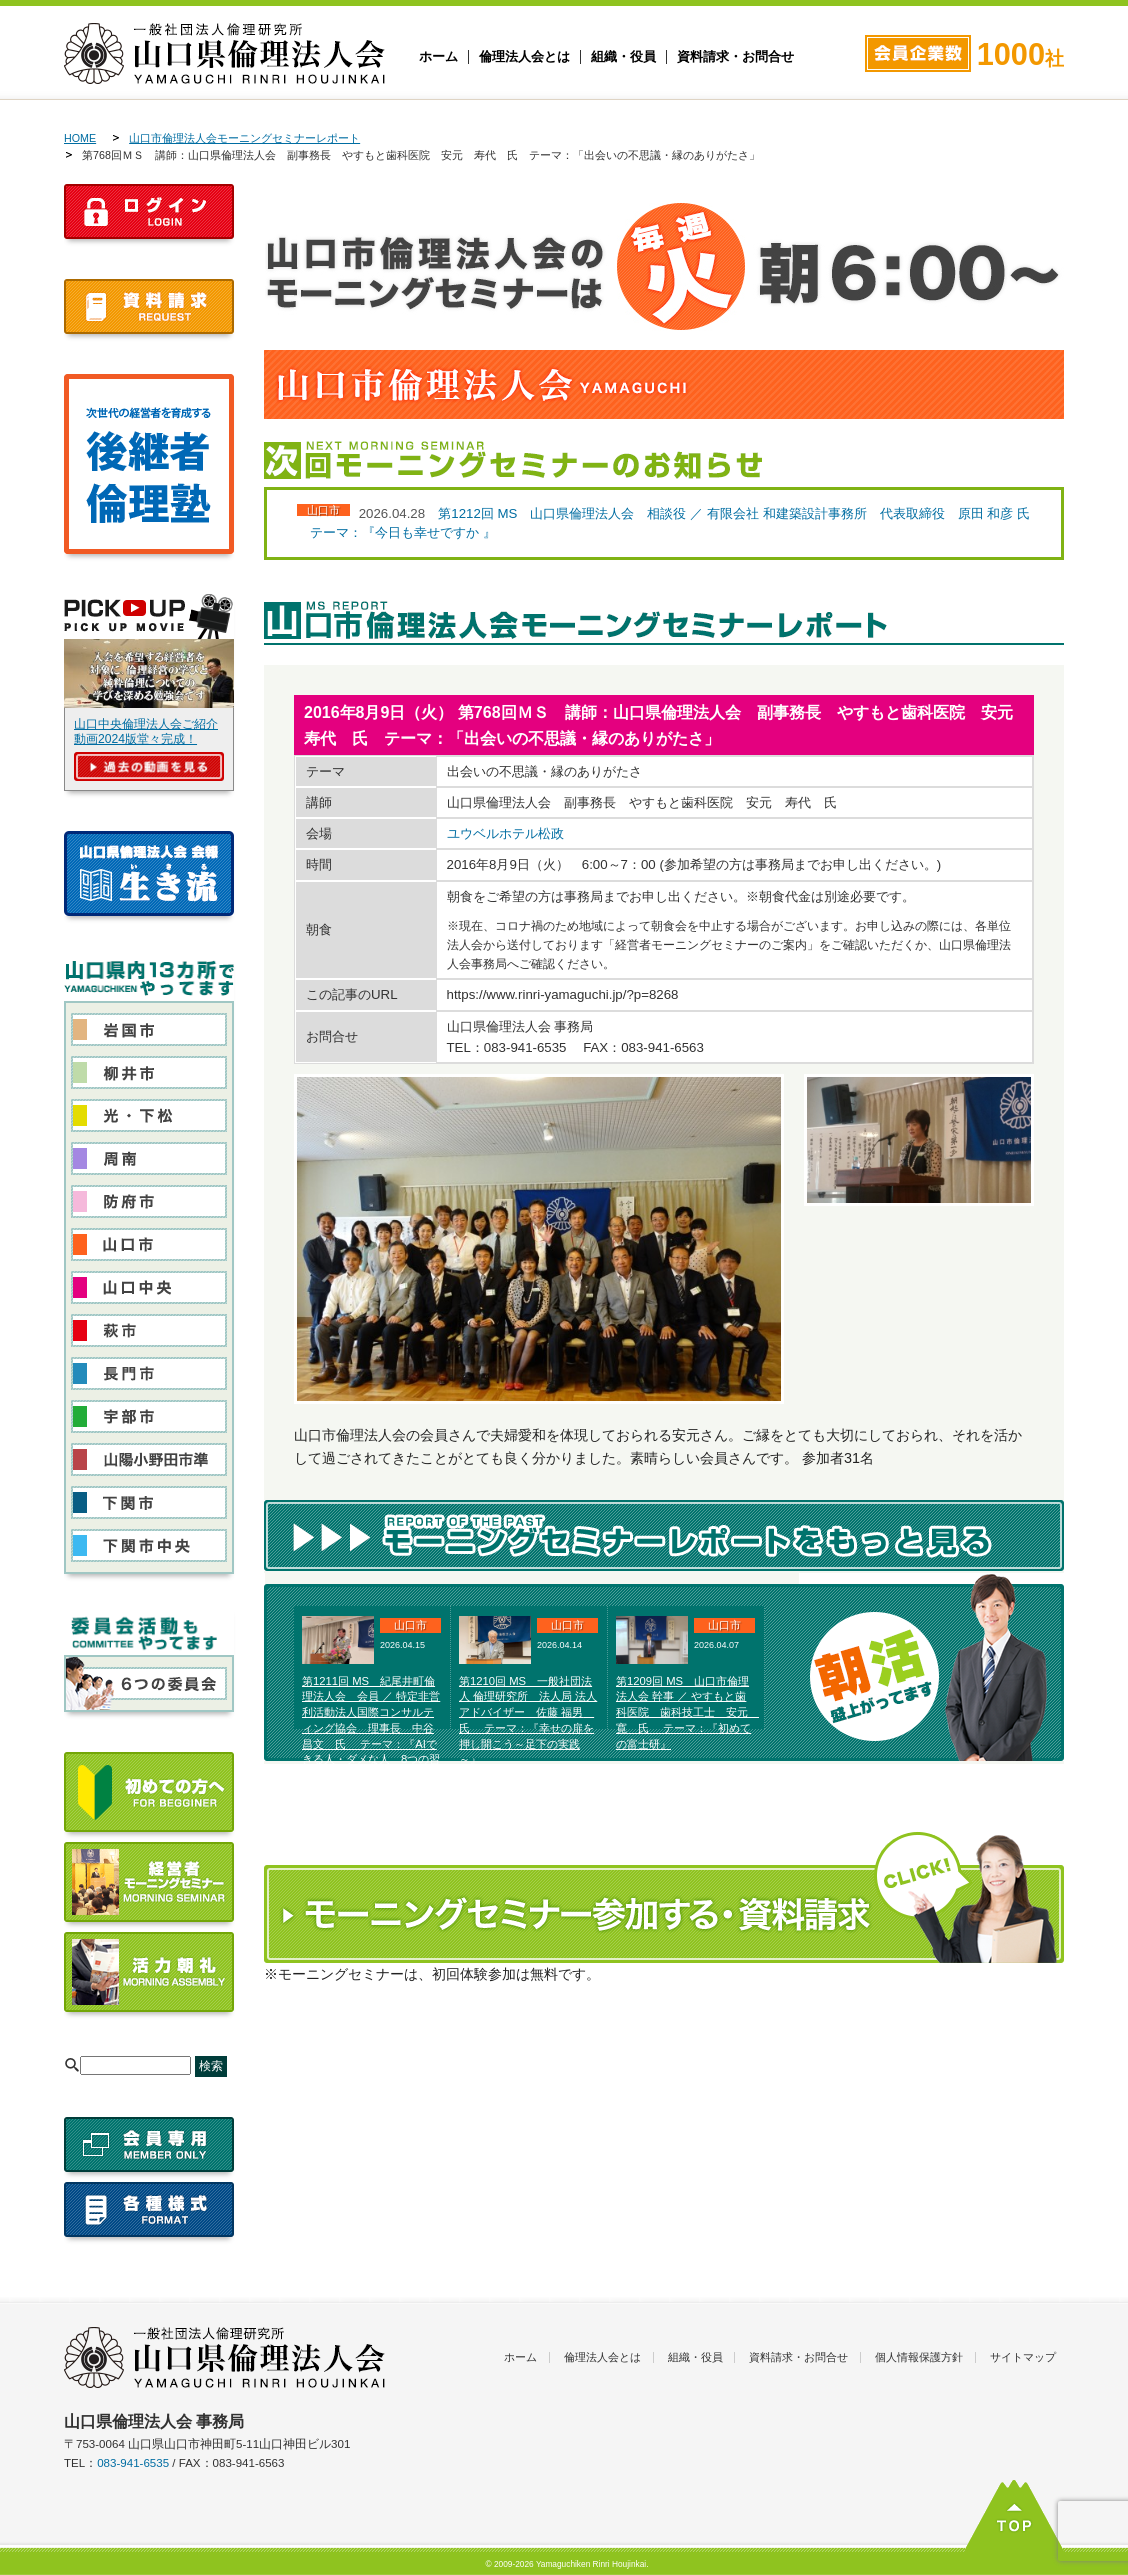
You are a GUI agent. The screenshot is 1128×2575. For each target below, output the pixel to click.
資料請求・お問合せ (735, 57)
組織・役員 (623, 57)
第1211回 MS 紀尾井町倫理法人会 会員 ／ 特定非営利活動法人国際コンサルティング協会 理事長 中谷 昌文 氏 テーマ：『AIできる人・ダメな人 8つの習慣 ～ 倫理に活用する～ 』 (371, 1728)
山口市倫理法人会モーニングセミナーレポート (244, 138)
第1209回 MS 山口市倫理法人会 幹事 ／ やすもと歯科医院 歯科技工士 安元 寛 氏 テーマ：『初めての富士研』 (687, 1712)
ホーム (438, 57)
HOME (80, 138)
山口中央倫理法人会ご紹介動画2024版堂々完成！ (146, 731)
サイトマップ (1023, 2357)
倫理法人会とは (524, 57)
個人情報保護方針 (919, 2357)
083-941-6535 (133, 2463)
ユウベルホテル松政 (505, 833)
